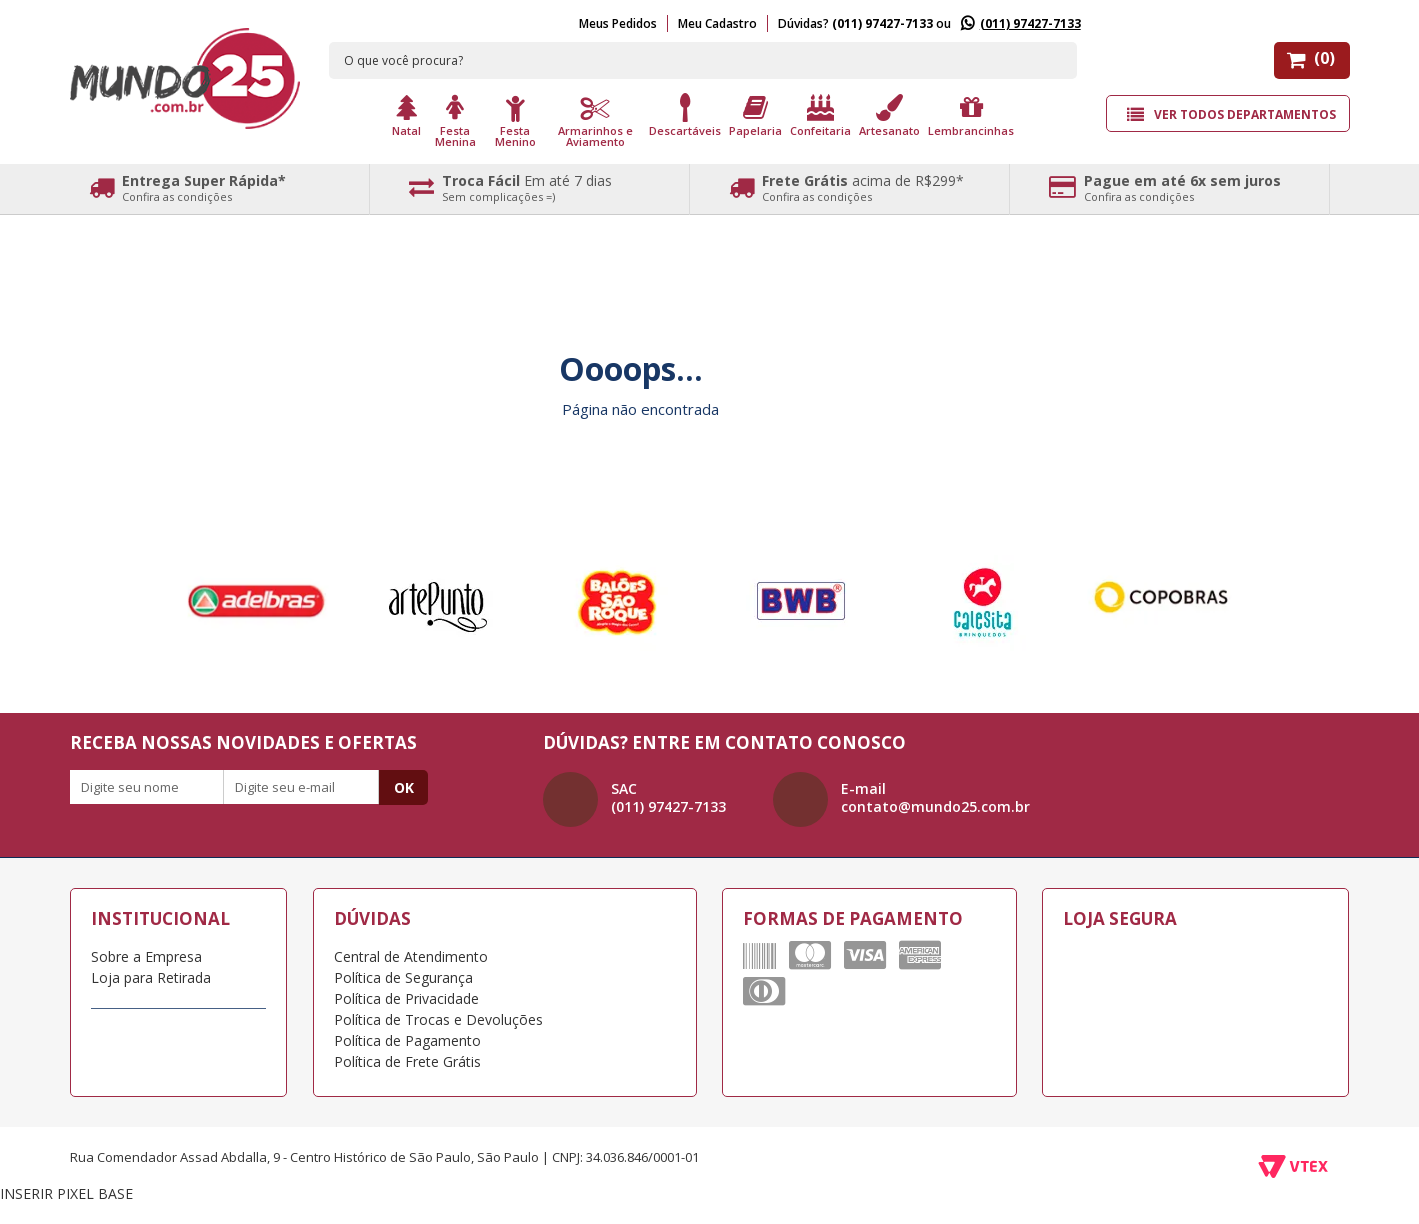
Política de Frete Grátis (407, 1061)
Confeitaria (820, 129)
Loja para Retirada (151, 977)
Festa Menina (455, 135)
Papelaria (755, 129)
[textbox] (703, 60)
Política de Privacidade (406, 998)
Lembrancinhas (971, 129)
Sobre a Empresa (146, 956)
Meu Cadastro (717, 23)
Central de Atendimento (411, 956)
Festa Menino (515, 135)
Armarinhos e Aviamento (595, 135)
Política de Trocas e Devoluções (438, 1019)
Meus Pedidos (618, 23)
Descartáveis (685, 129)
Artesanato (889, 129)
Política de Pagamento (407, 1040)
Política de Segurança (403, 977)
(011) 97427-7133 (1030, 23)
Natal (406, 129)
